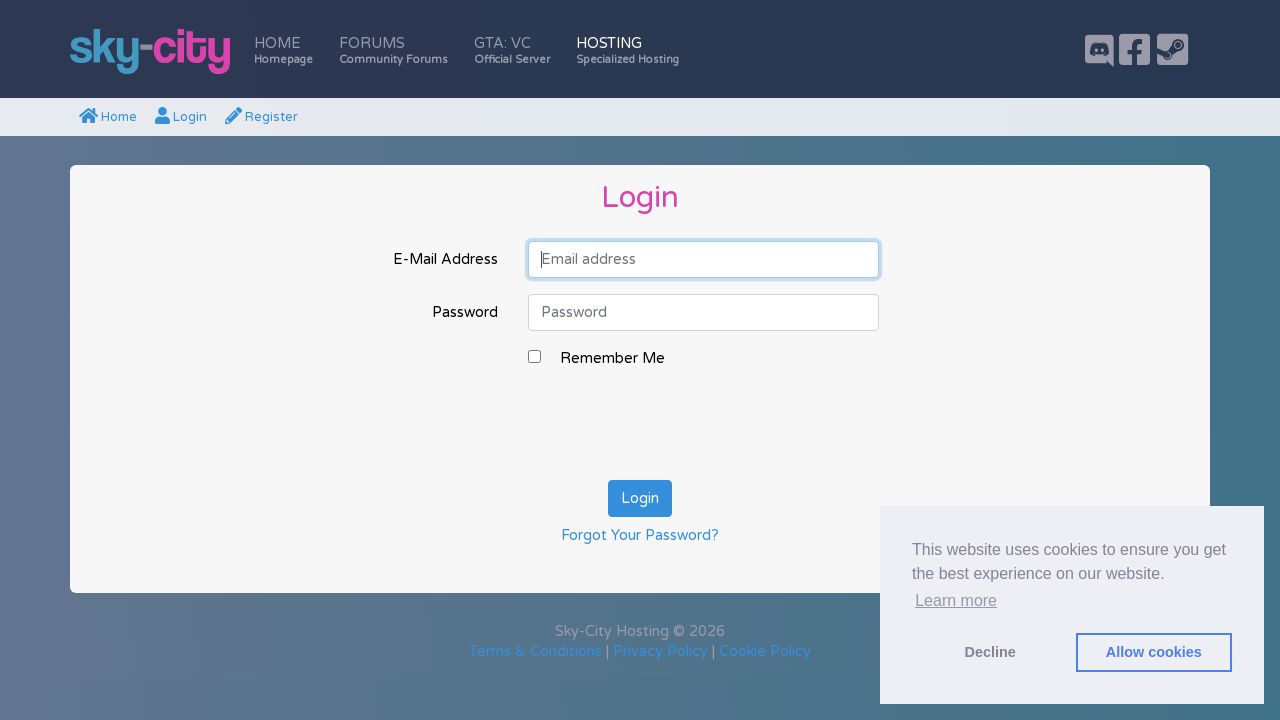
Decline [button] (990, 652)
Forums (393, 50)
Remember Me (612, 358)
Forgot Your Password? (640, 535)
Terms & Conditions (535, 651)
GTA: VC (512, 50)
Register (261, 117)
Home (283, 50)
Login (181, 117)
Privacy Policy (660, 651)
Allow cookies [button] (1154, 652)
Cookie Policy (765, 651)
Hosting (627, 50)
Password (465, 312)
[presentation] (680, 425)
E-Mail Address (445, 259)
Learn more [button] (956, 600)
